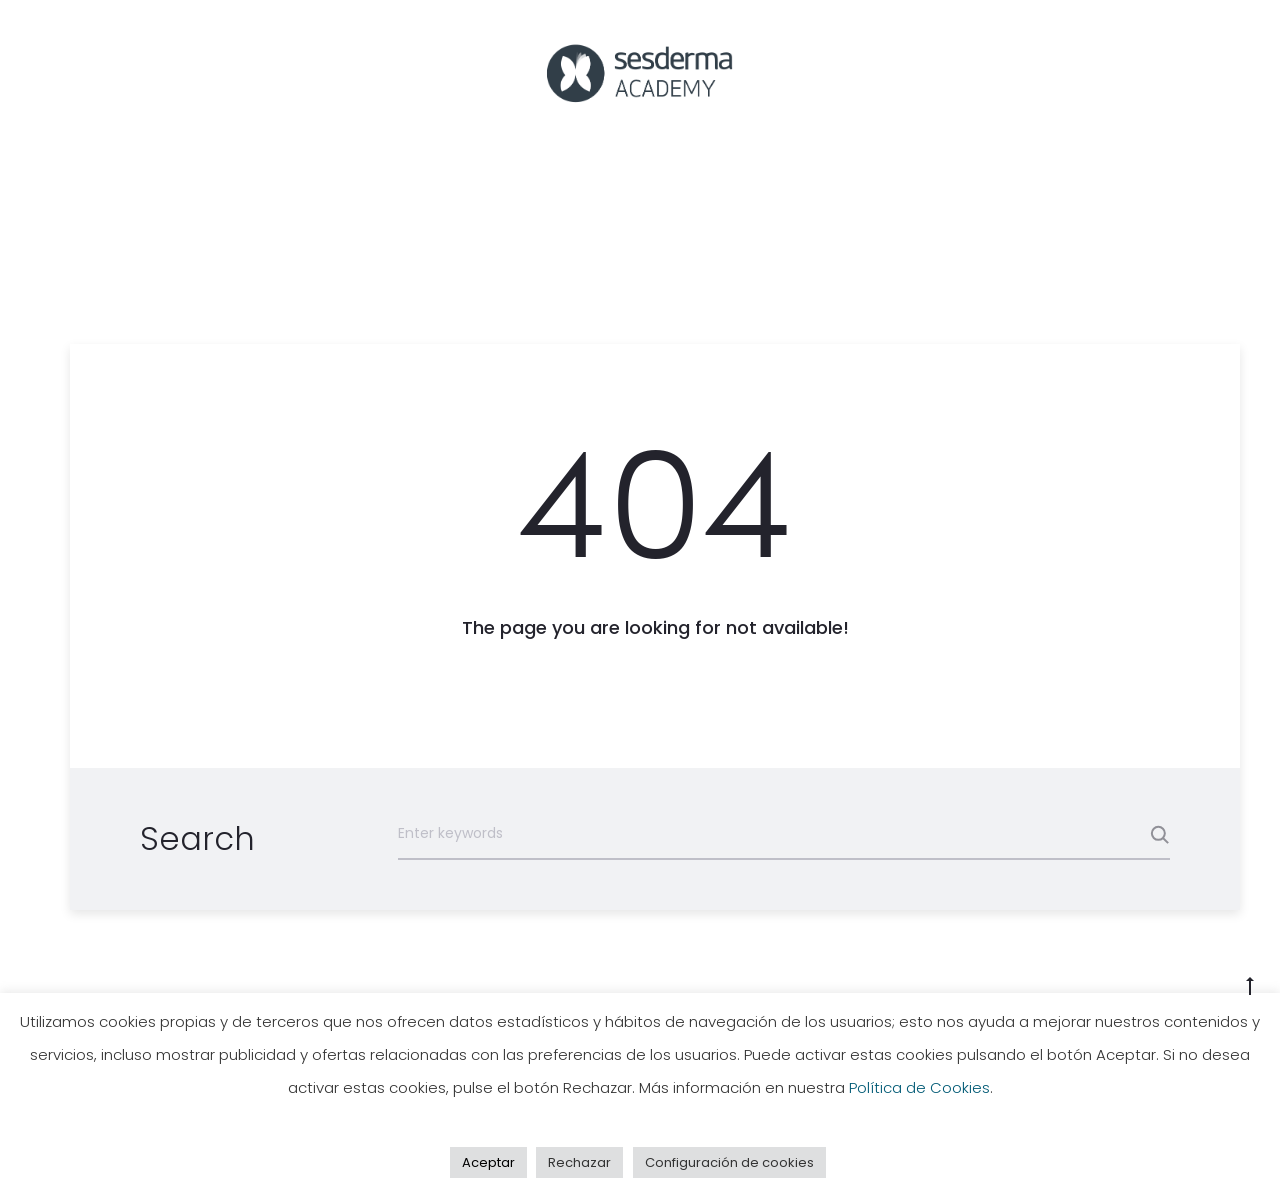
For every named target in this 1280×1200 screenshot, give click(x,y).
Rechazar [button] (579, 1162)
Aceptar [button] (488, 1162)
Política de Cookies (919, 1087)
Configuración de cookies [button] (729, 1162)
